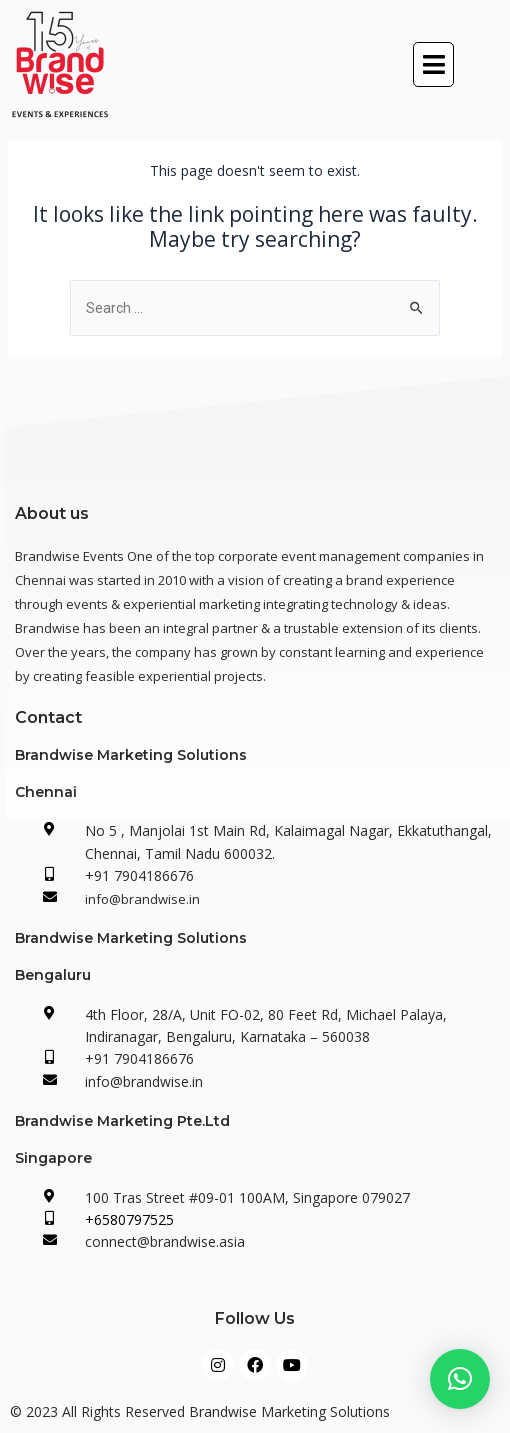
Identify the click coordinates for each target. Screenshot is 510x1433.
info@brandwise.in (142, 899)
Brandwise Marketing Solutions (131, 755)
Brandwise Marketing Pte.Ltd (122, 1121)
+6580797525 (129, 1219)
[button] (434, 64)
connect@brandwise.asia (165, 1241)
